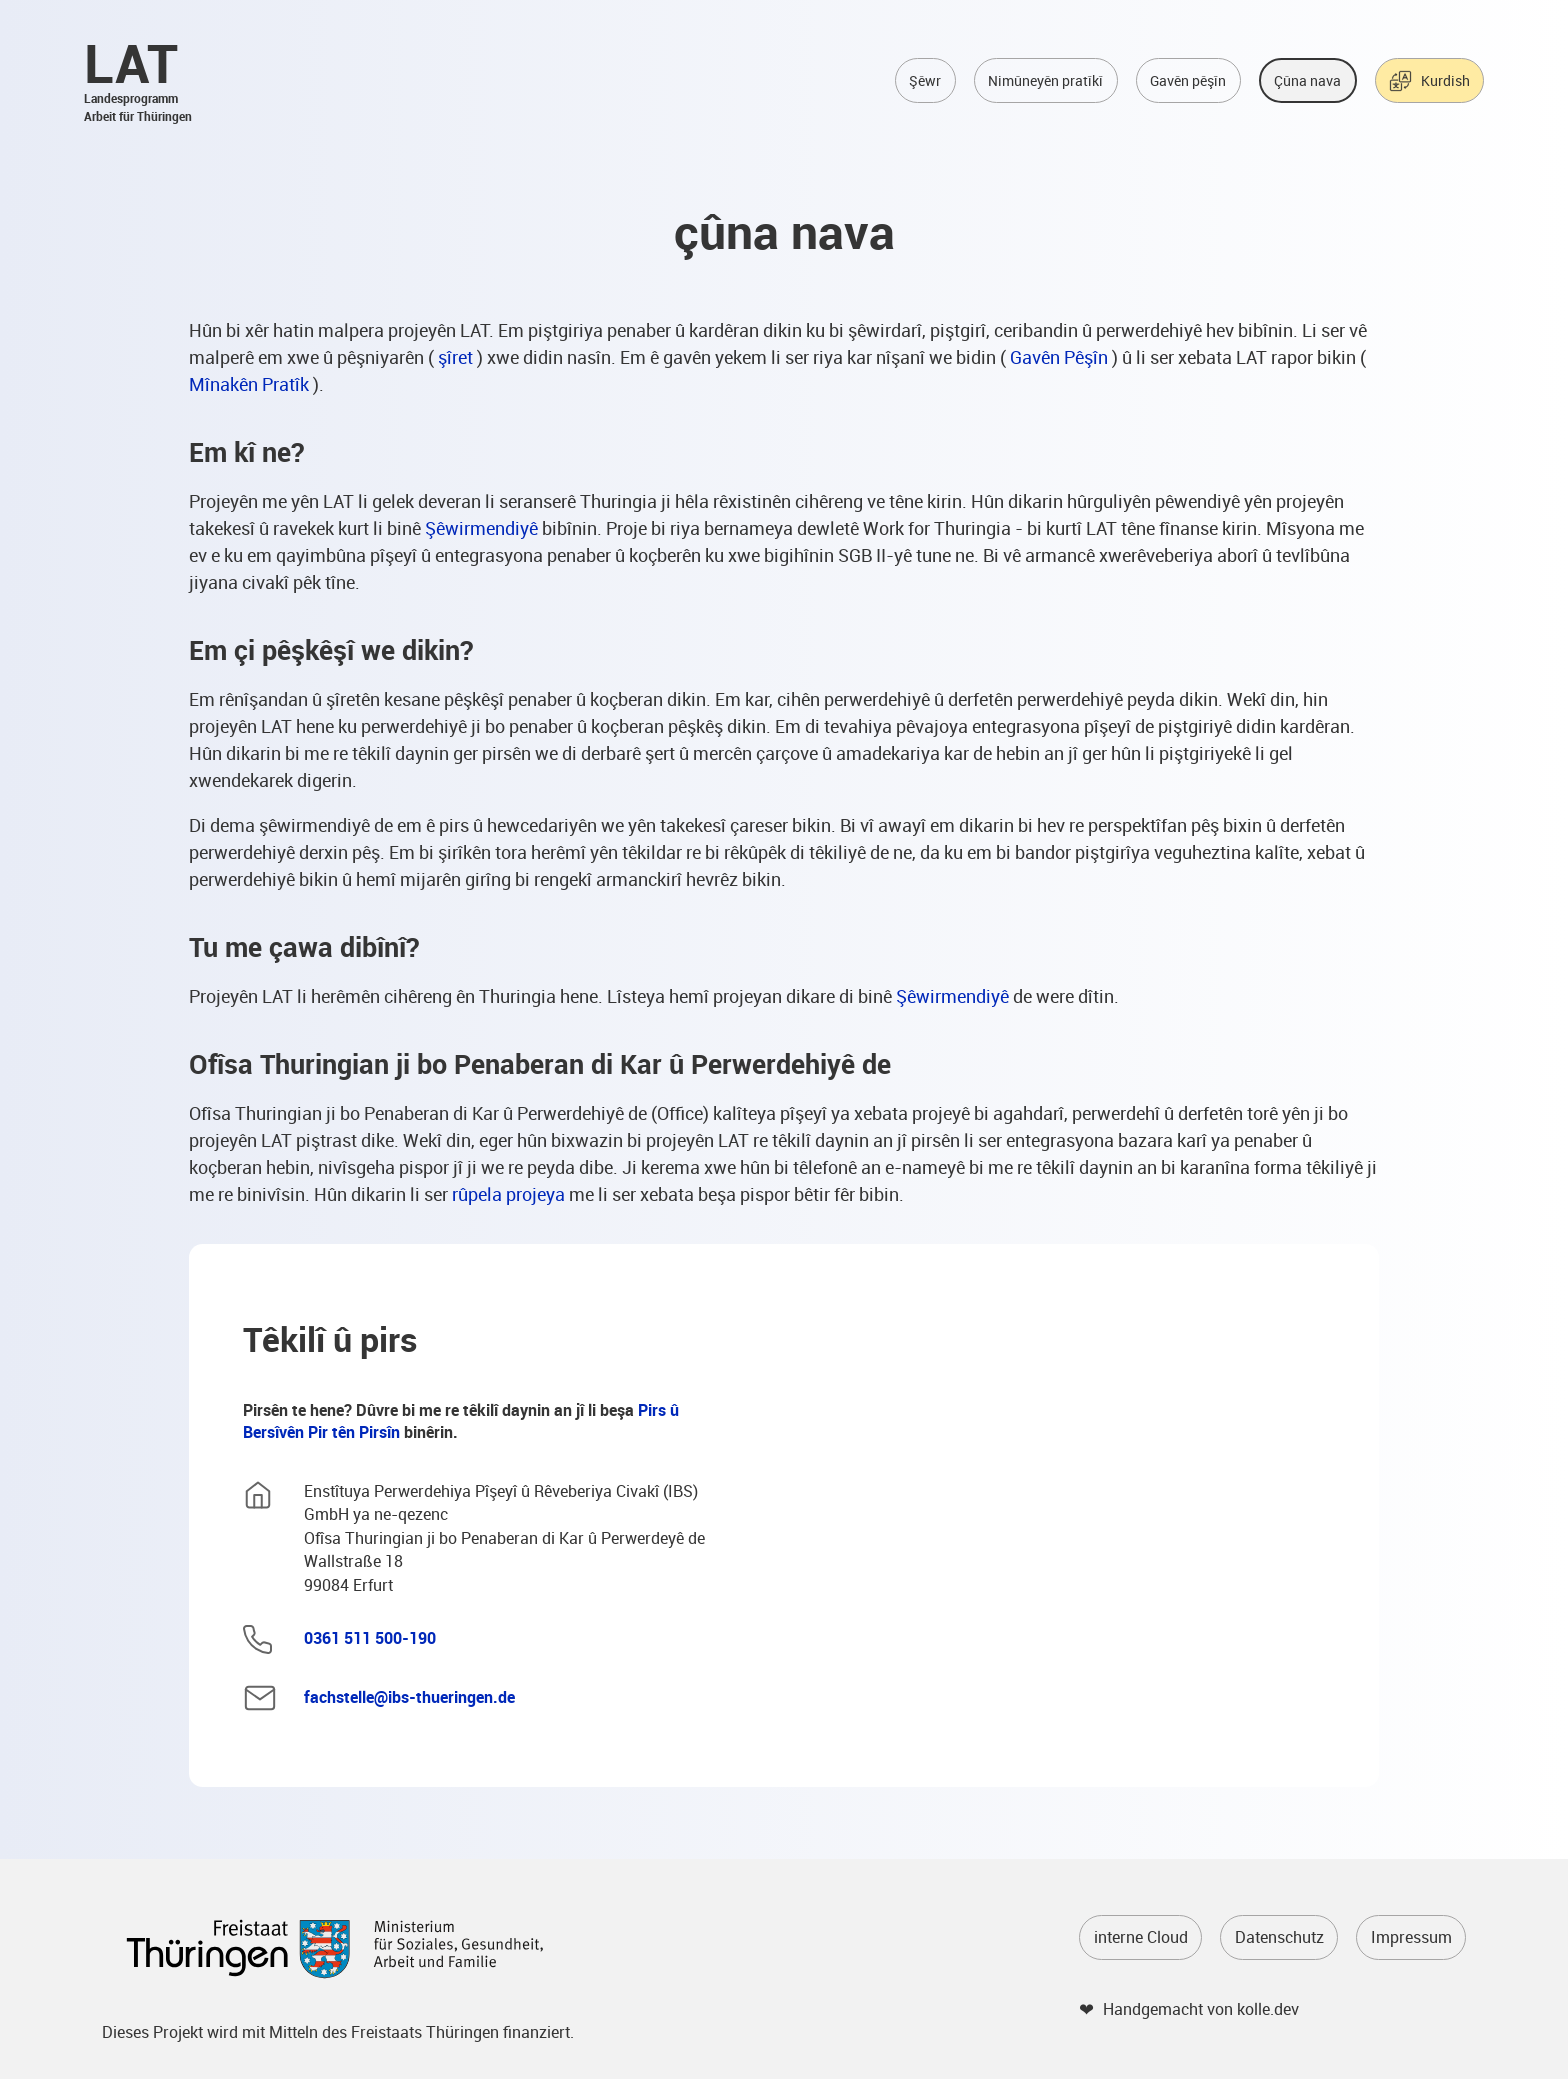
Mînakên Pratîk (249, 384)
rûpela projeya (508, 1194)
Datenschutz (1279, 1937)
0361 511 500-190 (370, 1638)
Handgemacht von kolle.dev (1201, 2009)
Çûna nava (1307, 81)
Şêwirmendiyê (481, 528)
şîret (455, 357)
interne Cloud (1141, 1937)
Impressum (1411, 1937)
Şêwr (925, 81)
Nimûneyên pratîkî (1045, 81)
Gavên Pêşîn (1059, 357)
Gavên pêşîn (1188, 81)
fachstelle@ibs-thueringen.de (409, 1697)
